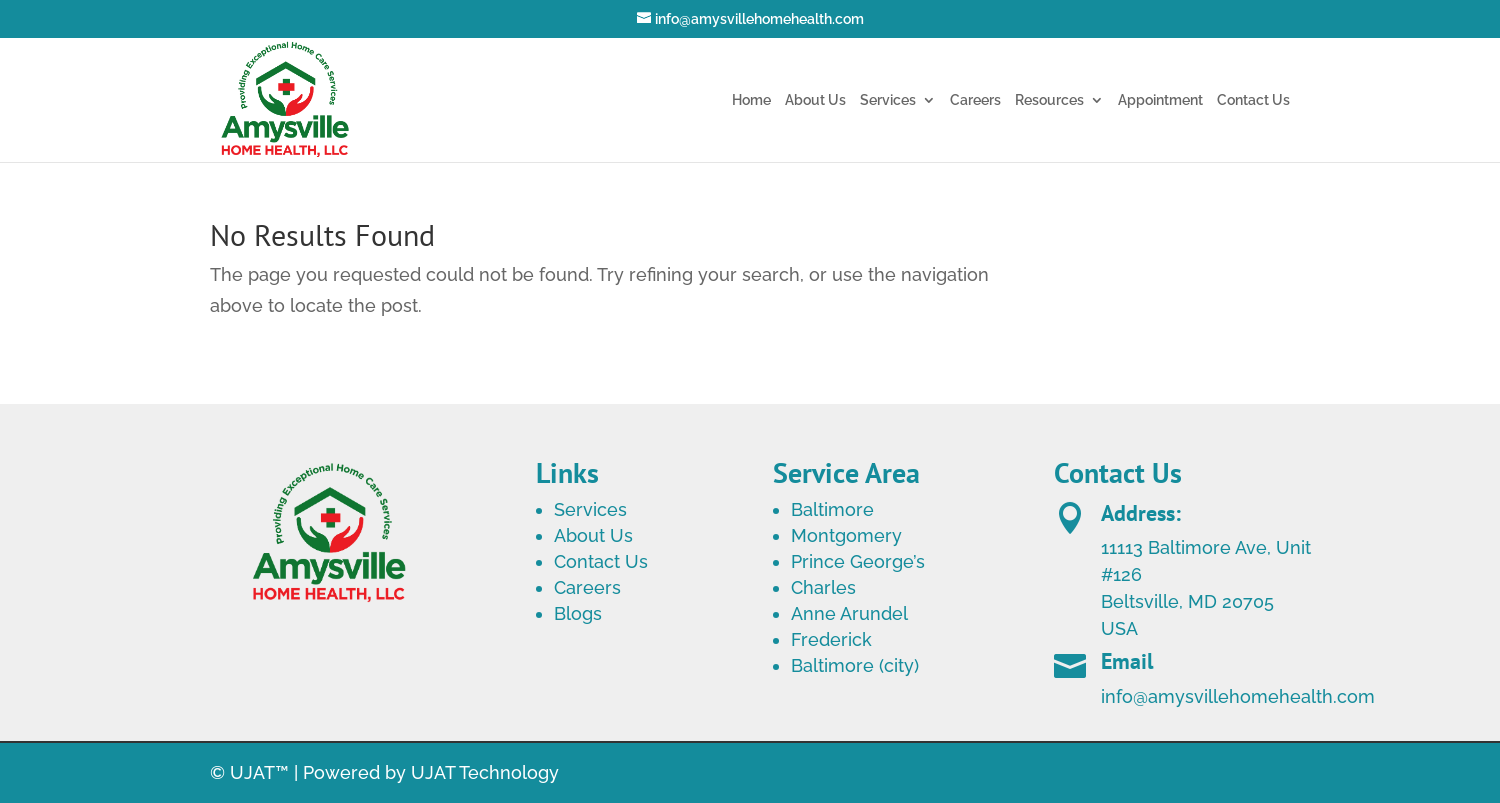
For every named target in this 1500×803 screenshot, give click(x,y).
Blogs (578, 613)
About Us (815, 100)
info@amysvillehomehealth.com (1238, 709)
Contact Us (1253, 100)
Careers (975, 100)
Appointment (1160, 100)
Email (1127, 674)
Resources (1049, 100)
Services (888, 100)
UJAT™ (262, 772)
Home (751, 100)
